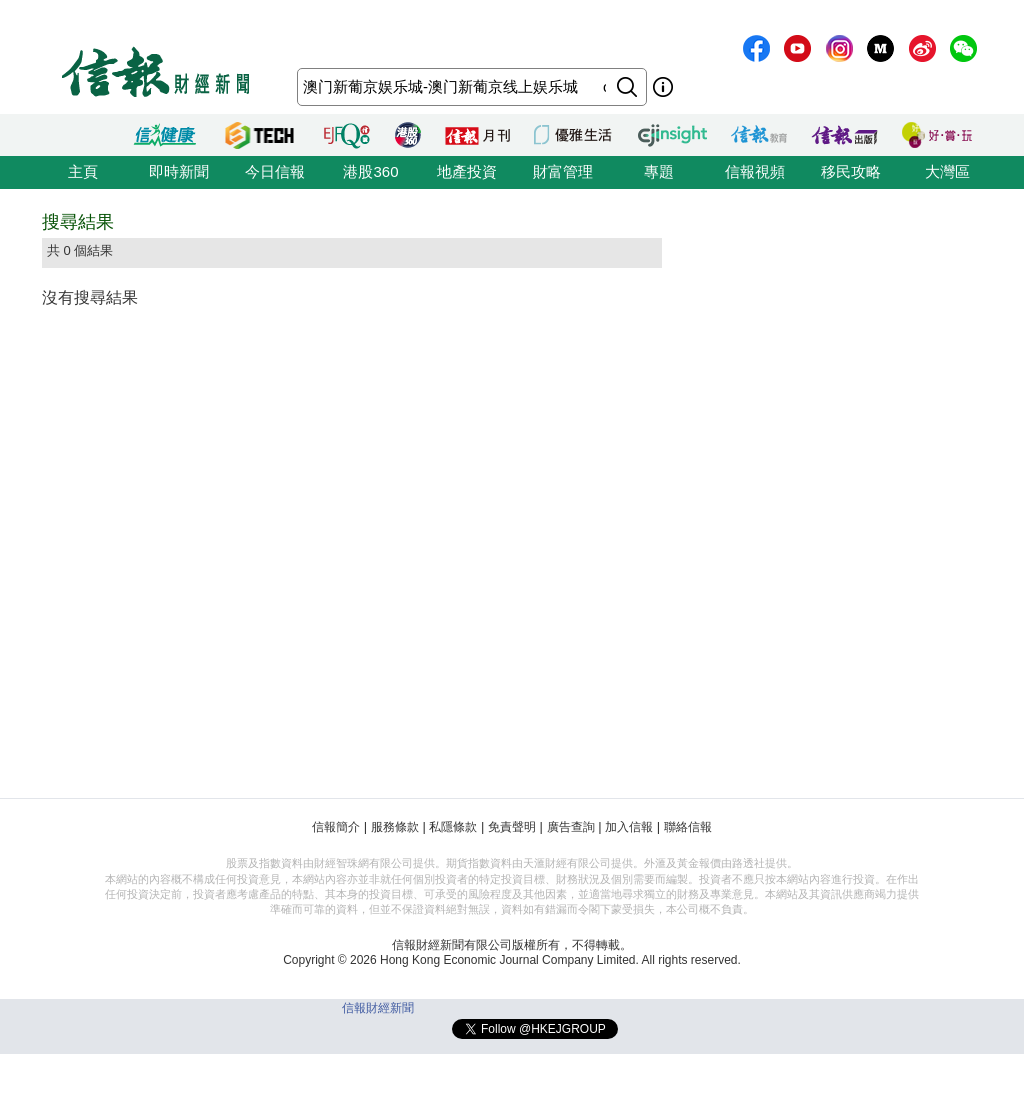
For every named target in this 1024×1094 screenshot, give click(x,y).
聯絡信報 (688, 827)
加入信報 (629, 827)
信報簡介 (336, 827)
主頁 (83, 171)
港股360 (370, 171)
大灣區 (947, 171)
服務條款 (395, 827)
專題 (659, 171)
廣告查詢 (571, 827)
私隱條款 (453, 827)
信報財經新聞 (378, 1008)
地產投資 (467, 171)
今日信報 (275, 171)
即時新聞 (179, 171)
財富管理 (563, 171)
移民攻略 (851, 171)
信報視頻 (755, 171)
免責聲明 (512, 827)
